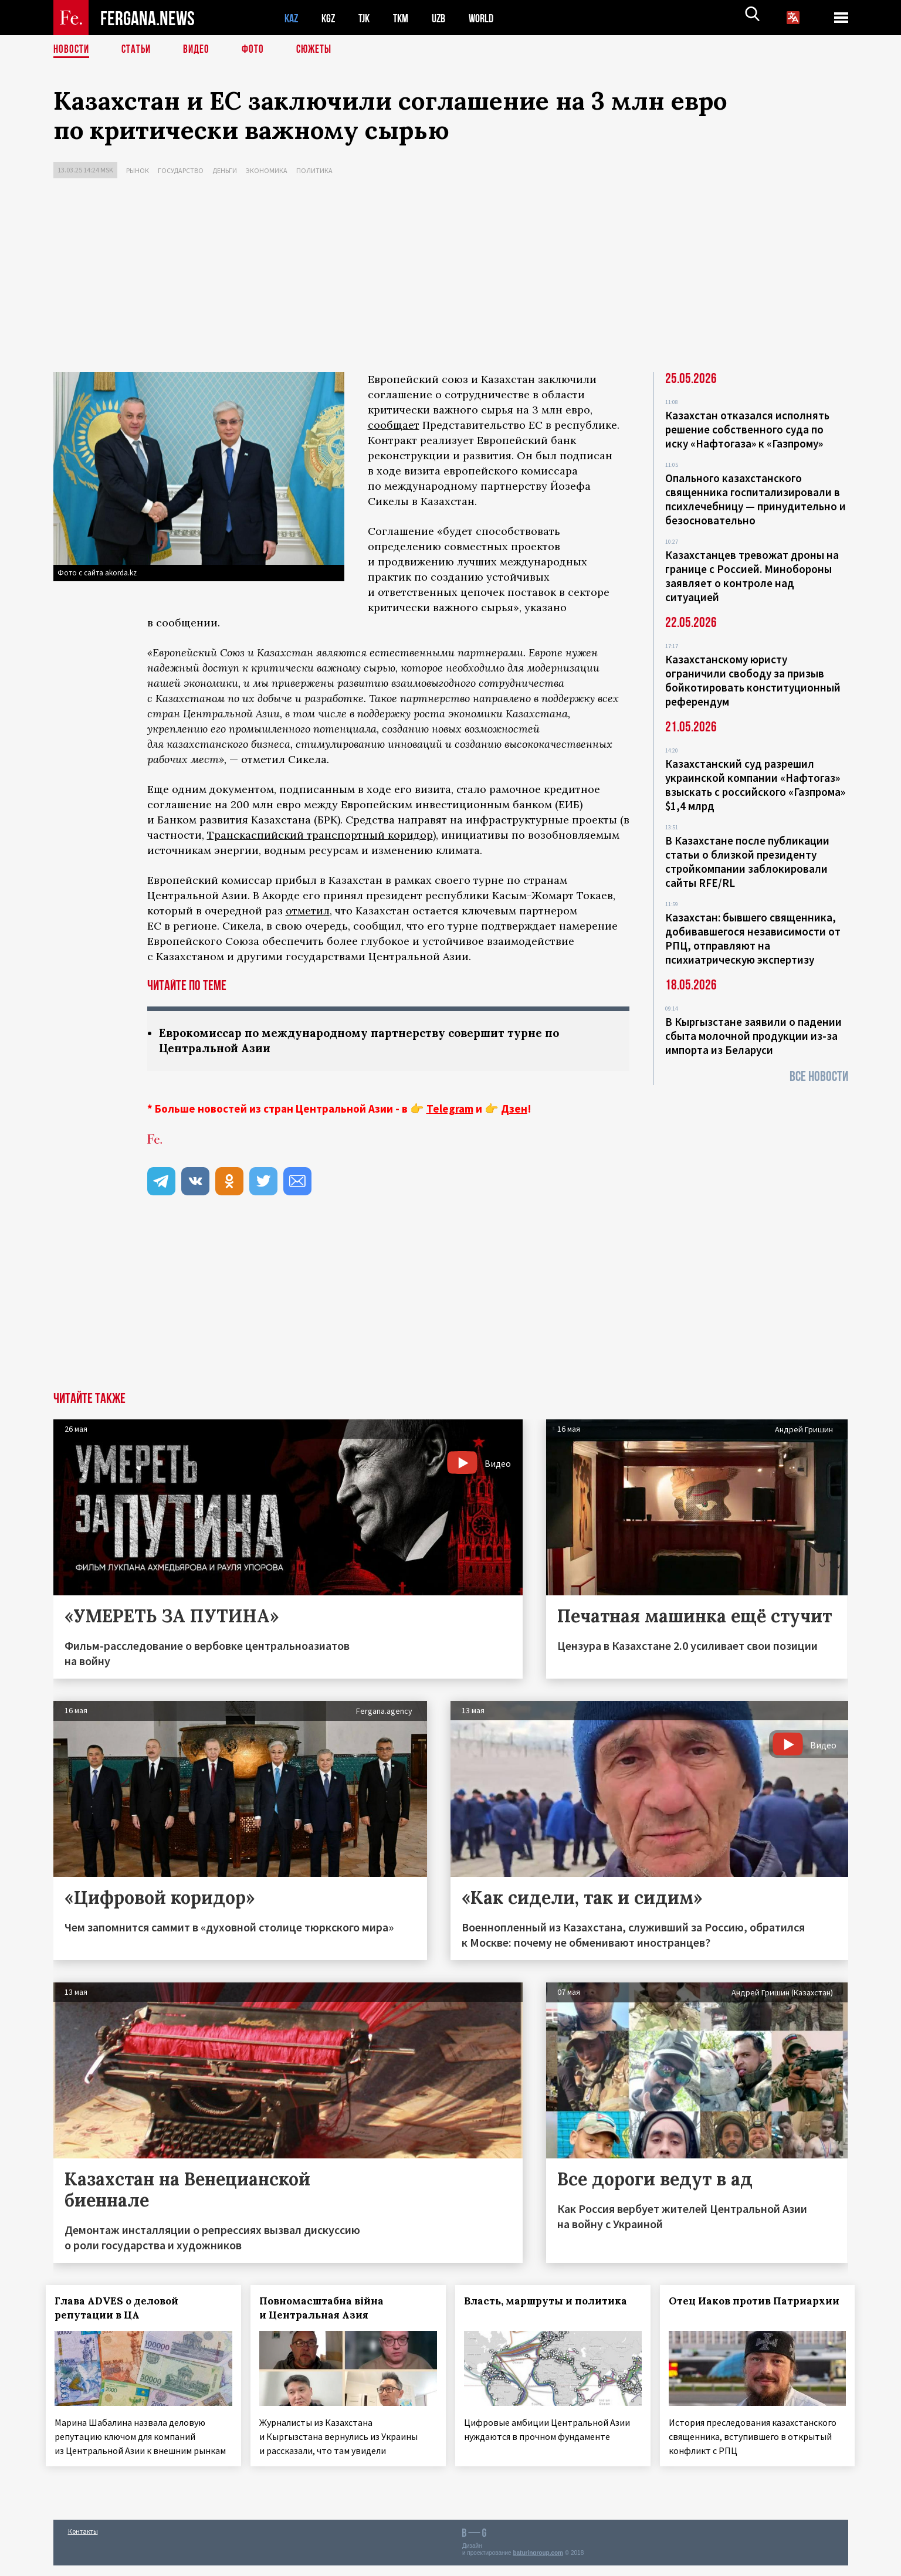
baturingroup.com (538, 2563)
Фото (257, 50)
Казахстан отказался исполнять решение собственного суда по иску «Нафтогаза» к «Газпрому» (747, 429)
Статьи (138, 50)
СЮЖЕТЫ (320, 50)
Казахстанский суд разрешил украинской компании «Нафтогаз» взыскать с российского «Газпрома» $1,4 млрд (755, 785)
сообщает (393, 425)
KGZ (330, 18)
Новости (72, 50)
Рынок (137, 170)
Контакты (83, 2541)
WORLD (490, 18)
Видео (200, 50)
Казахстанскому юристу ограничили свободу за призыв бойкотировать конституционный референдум (753, 680)
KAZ (292, 18)
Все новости (819, 1076)
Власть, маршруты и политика (552, 2302)
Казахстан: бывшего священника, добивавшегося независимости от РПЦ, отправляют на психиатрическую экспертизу (753, 938)
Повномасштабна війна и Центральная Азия (328, 2309)
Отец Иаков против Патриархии (727, 2309)
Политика (314, 170)
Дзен (514, 1110)
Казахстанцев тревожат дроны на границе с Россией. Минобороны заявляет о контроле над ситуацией (752, 576)
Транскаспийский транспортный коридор (320, 835)
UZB (446, 18)
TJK (368, 18)
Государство (181, 170)
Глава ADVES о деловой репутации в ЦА (124, 2309)
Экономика (266, 170)
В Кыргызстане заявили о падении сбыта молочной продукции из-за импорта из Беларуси (753, 1036)
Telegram (449, 1110)
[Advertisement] (450, 278)
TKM (406, 18)
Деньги (224, 170)
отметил (308, 910)
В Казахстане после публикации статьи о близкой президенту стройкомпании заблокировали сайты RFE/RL (747, 861)
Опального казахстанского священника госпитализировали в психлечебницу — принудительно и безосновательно (755, 499)
